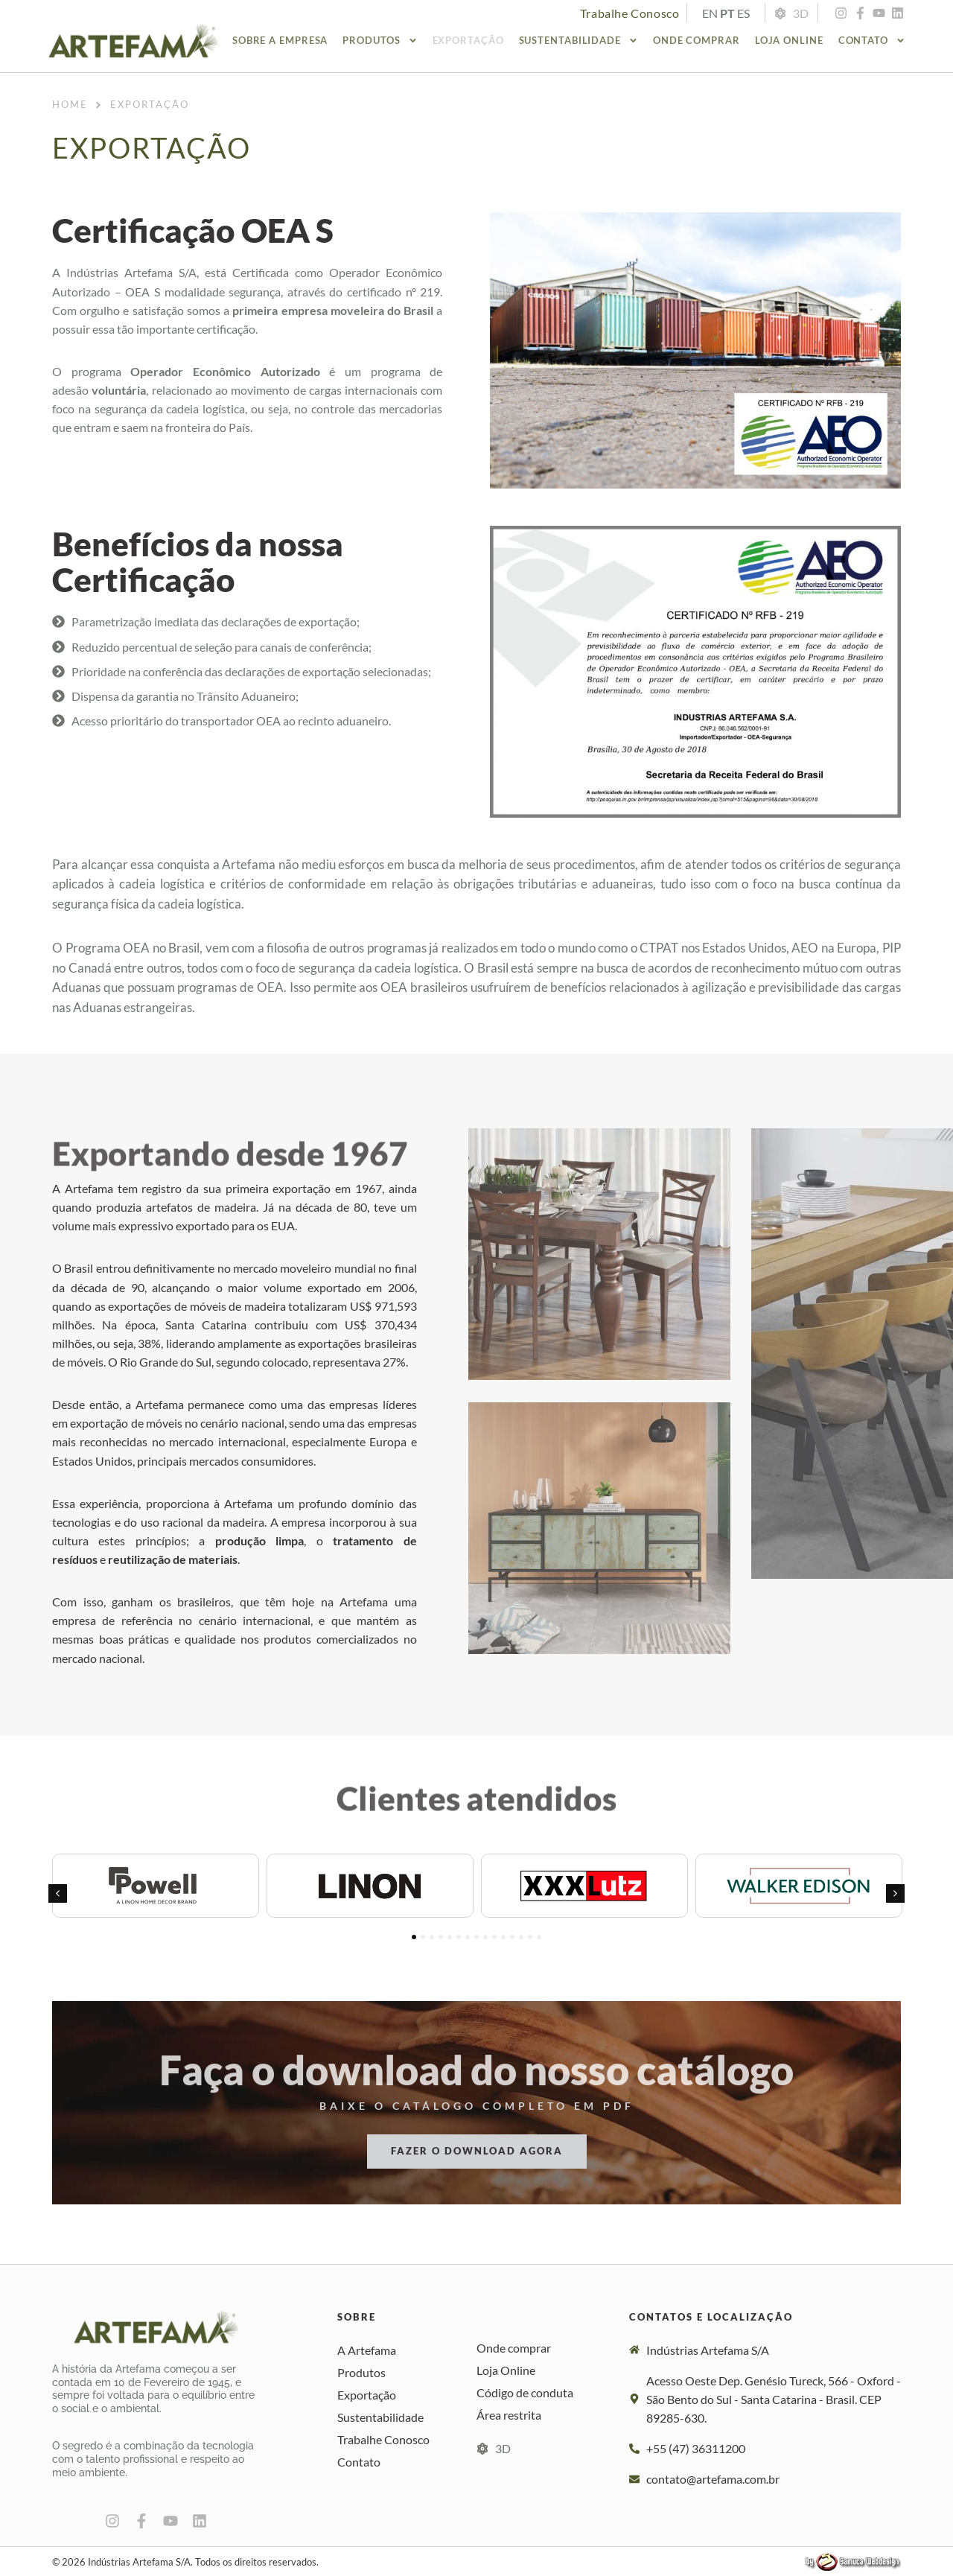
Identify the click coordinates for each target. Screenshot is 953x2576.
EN (710, 13)
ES (743, 13)
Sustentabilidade (578, 41)
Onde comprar (696, 40)
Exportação (468, 40)
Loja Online (789, 40)
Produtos (379, 41)
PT (727, 13)
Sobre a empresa (280, 40)
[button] (57, 1893)
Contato (871, 41)
